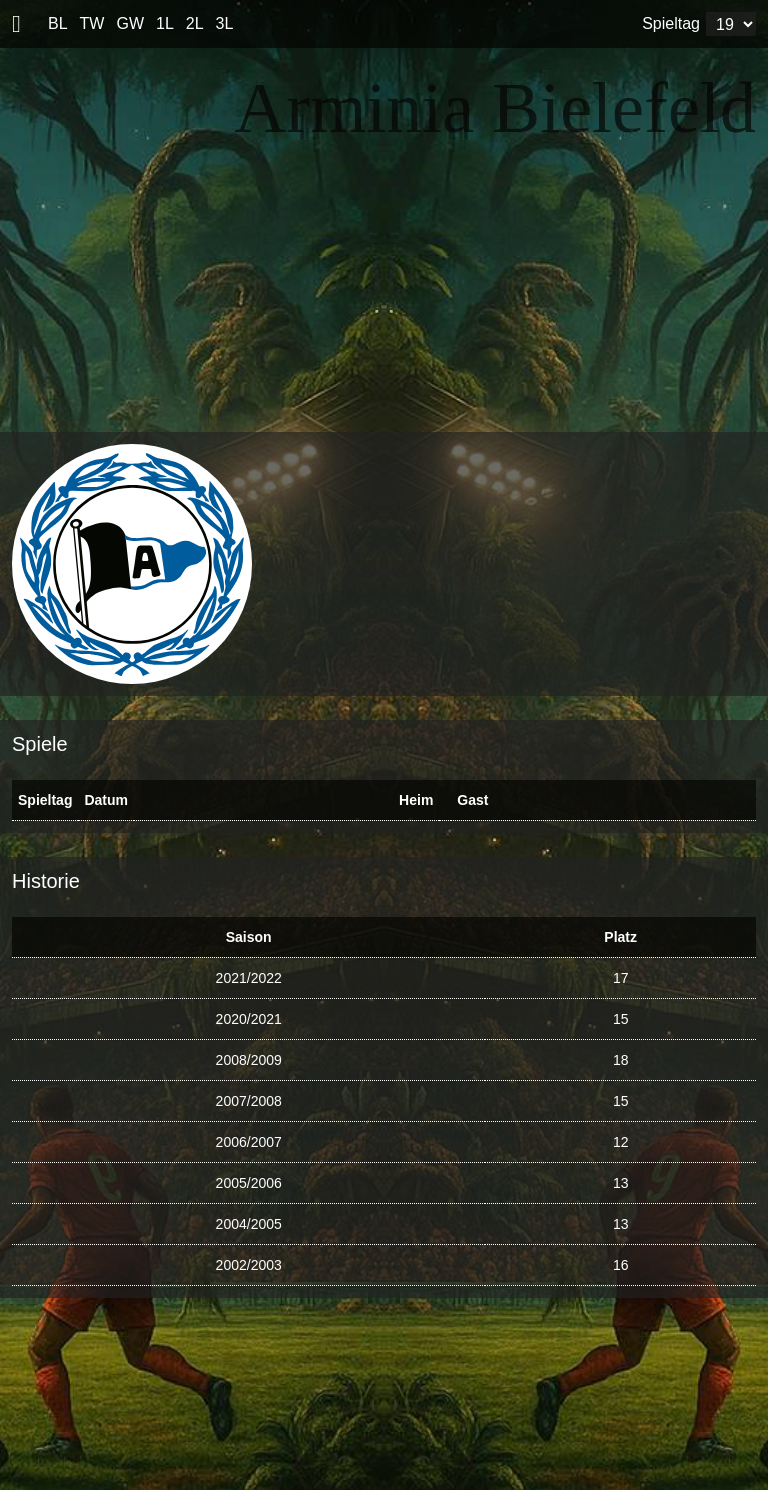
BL (58, 23)
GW (130, 23)
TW (92, 23)
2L (195, 23)
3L (225, 23)
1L (165, 23)
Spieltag (671, 23)
